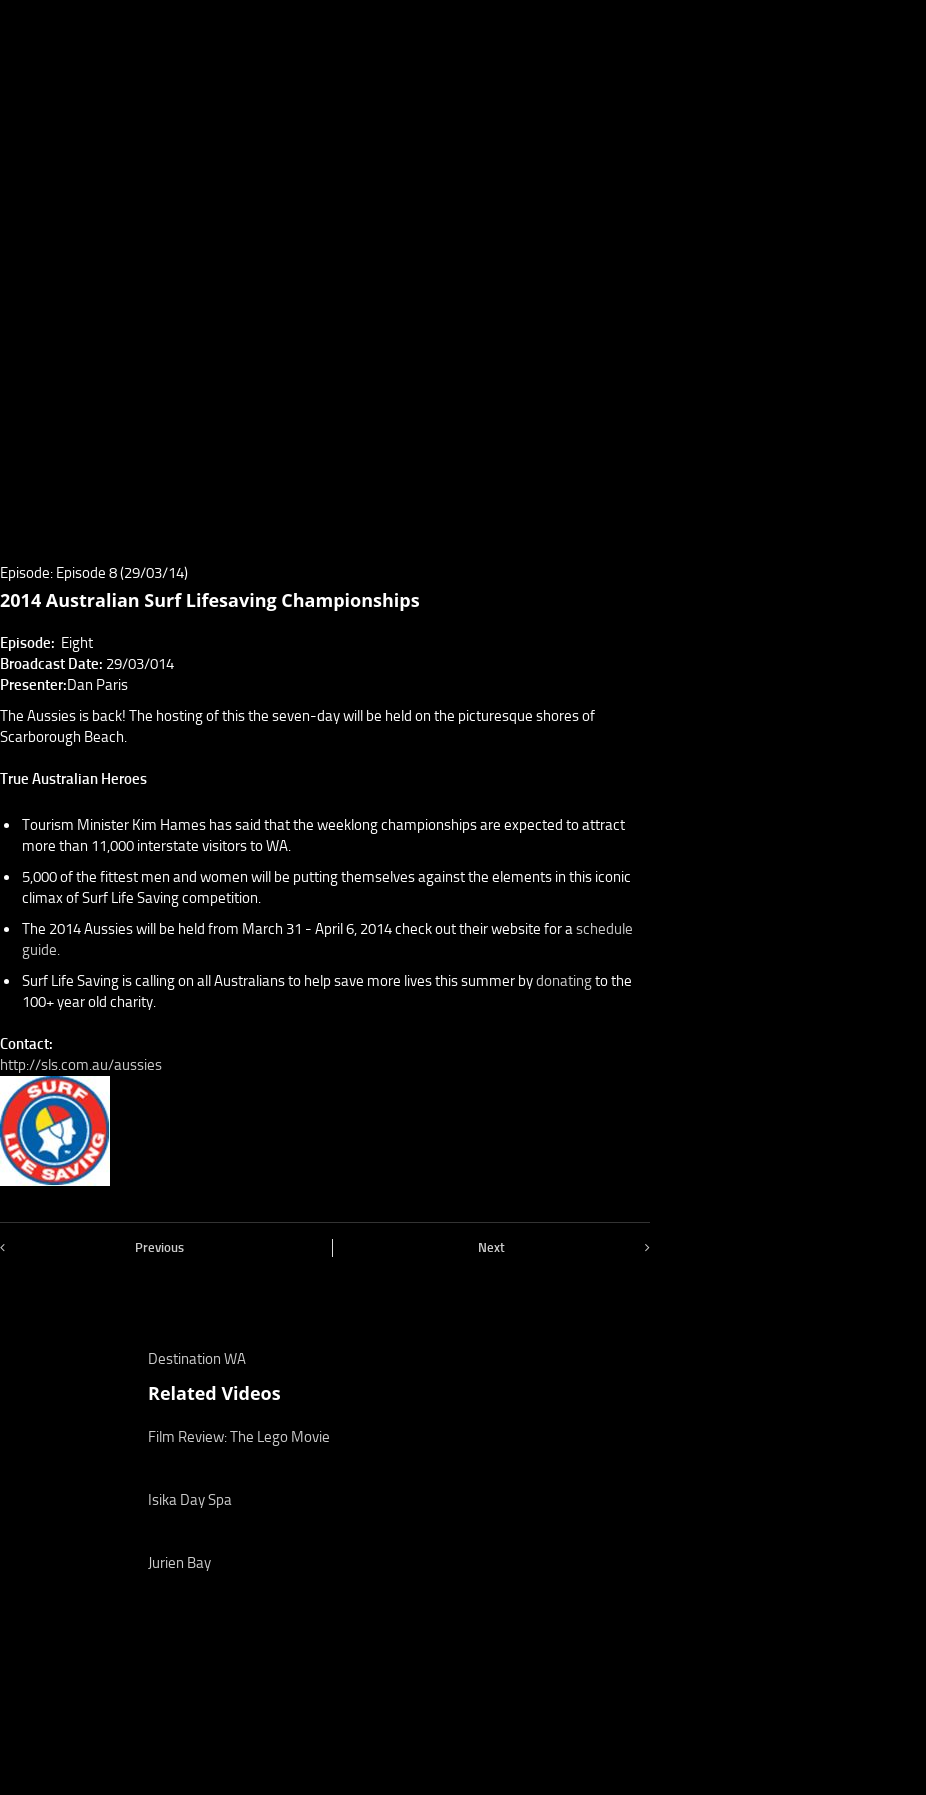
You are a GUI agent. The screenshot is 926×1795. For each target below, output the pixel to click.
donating (564, 981)
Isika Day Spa (190, 1500)
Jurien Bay (179, 1563)
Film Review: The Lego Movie (239, 1437)
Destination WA (197, 1359)
